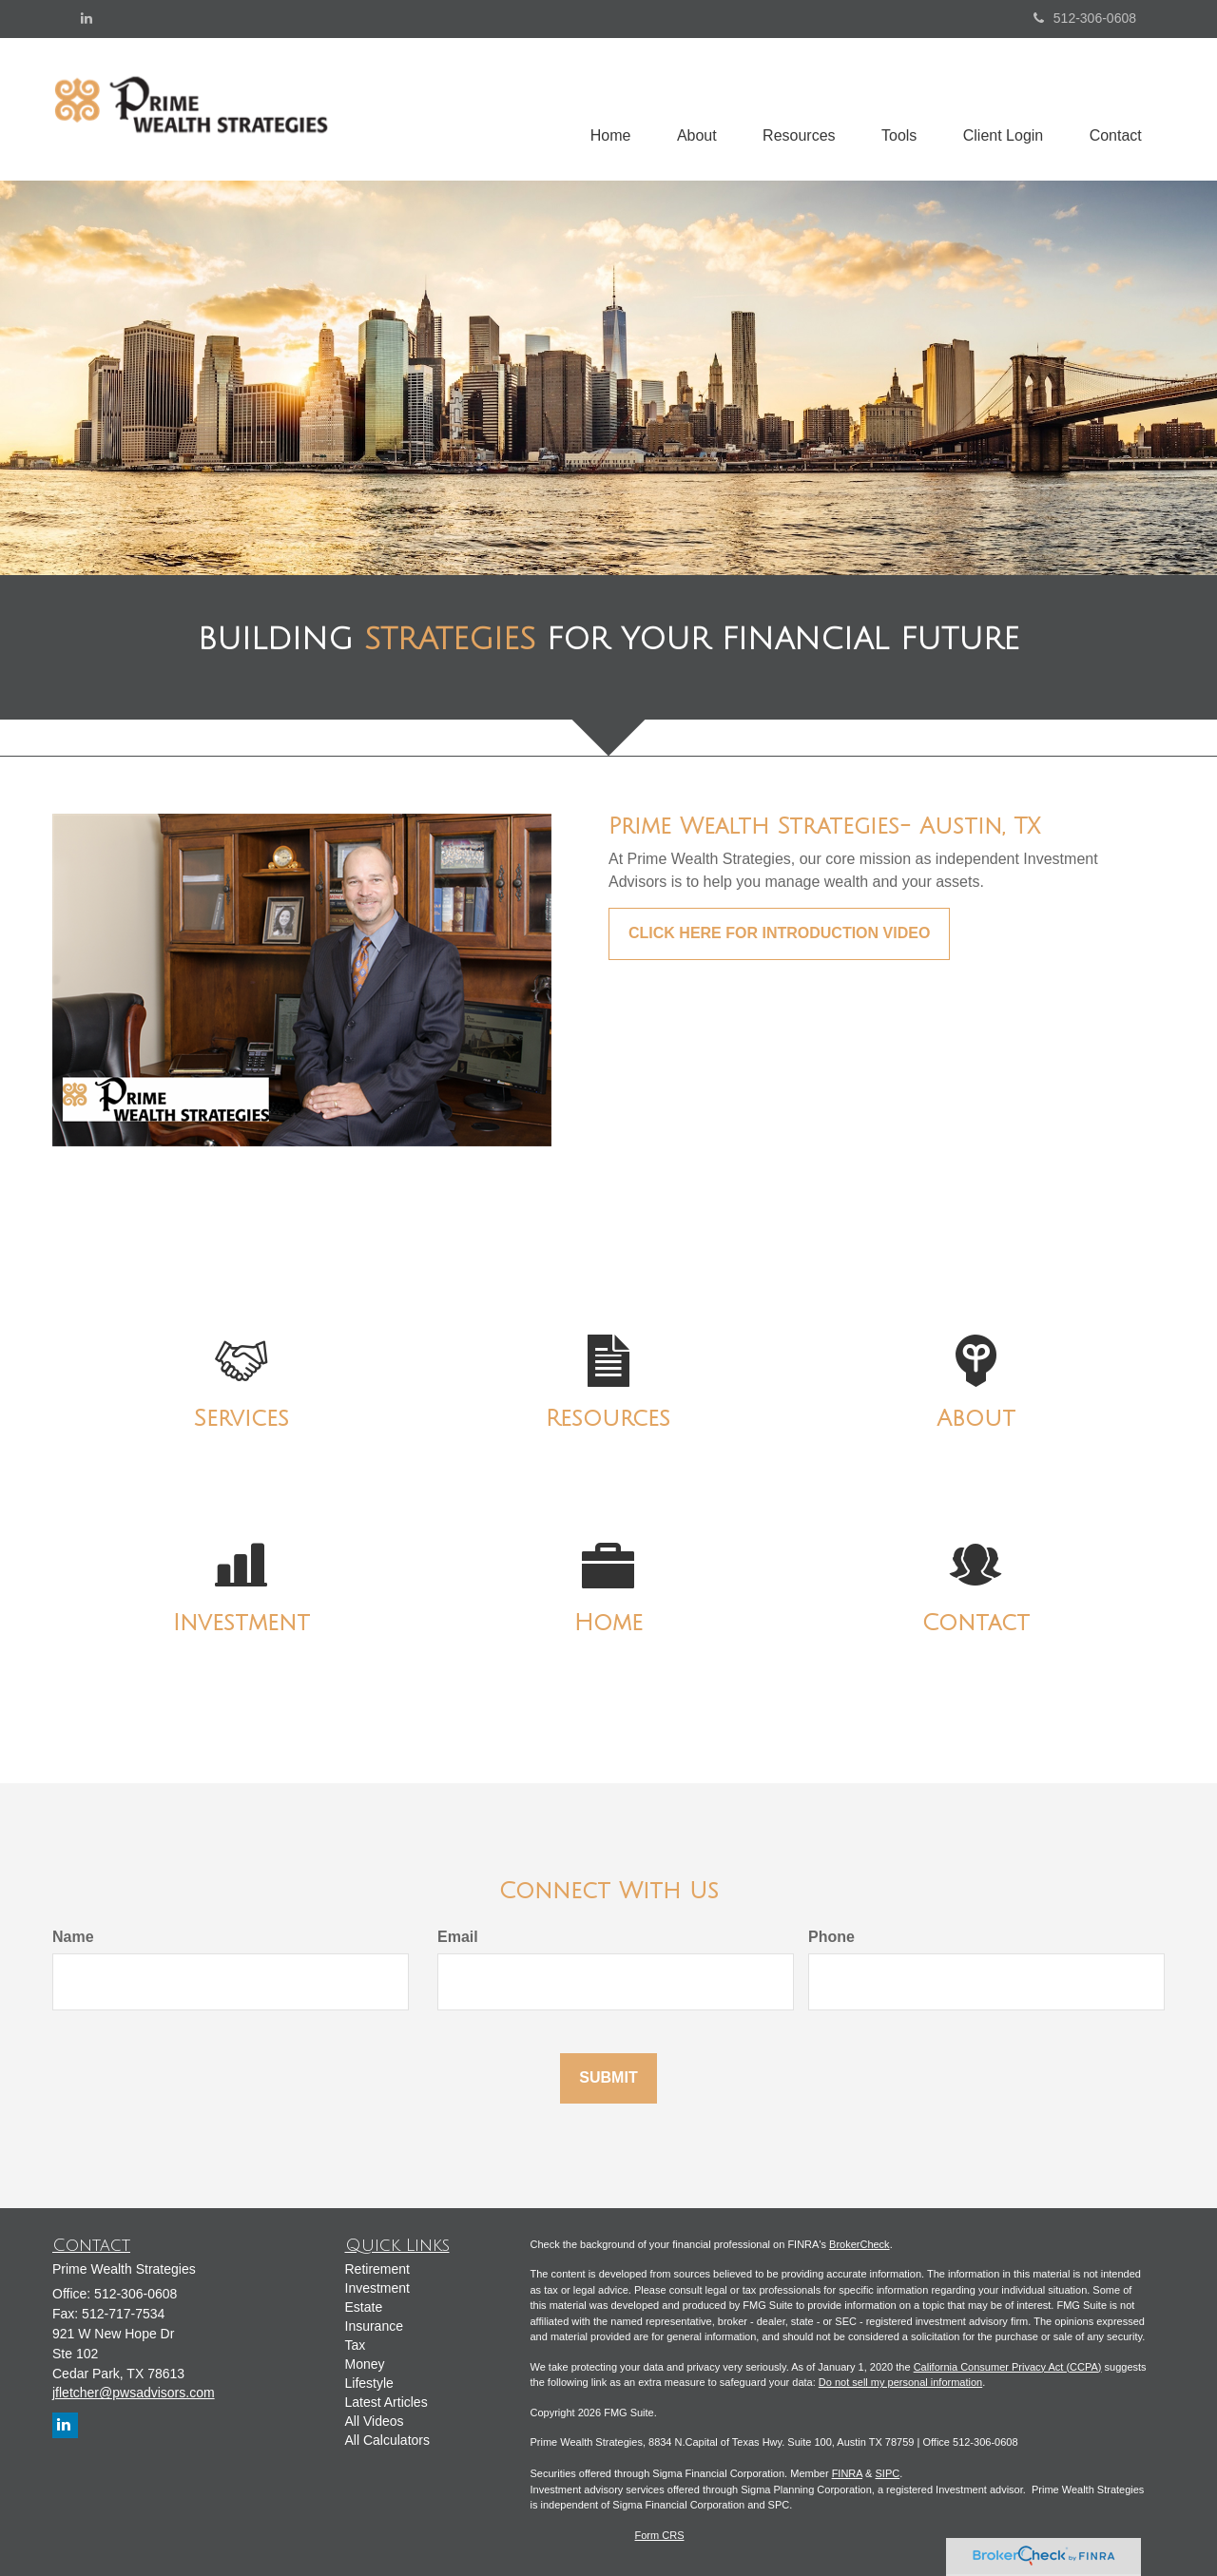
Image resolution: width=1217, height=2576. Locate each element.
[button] (690, 109)
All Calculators (387, 2440)
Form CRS (660, 2535)
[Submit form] (608, 2078)
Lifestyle (369, 2383)
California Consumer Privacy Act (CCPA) (1008, 2367)
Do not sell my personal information (900, 2382)
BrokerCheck (859, 2244)
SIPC (887, 2473)
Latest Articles (386, 2402)
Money (365, 2364)
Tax (355, 2345)
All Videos (374, 2421)
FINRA (847, 2473)
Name (73, 1937)
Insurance (374, 2326)
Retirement (377, 2269)
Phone (831, 1937)
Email (457, 1937)
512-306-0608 (1084, 18)
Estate (364, 2307)
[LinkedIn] (86, 18)
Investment (377, 2288)
